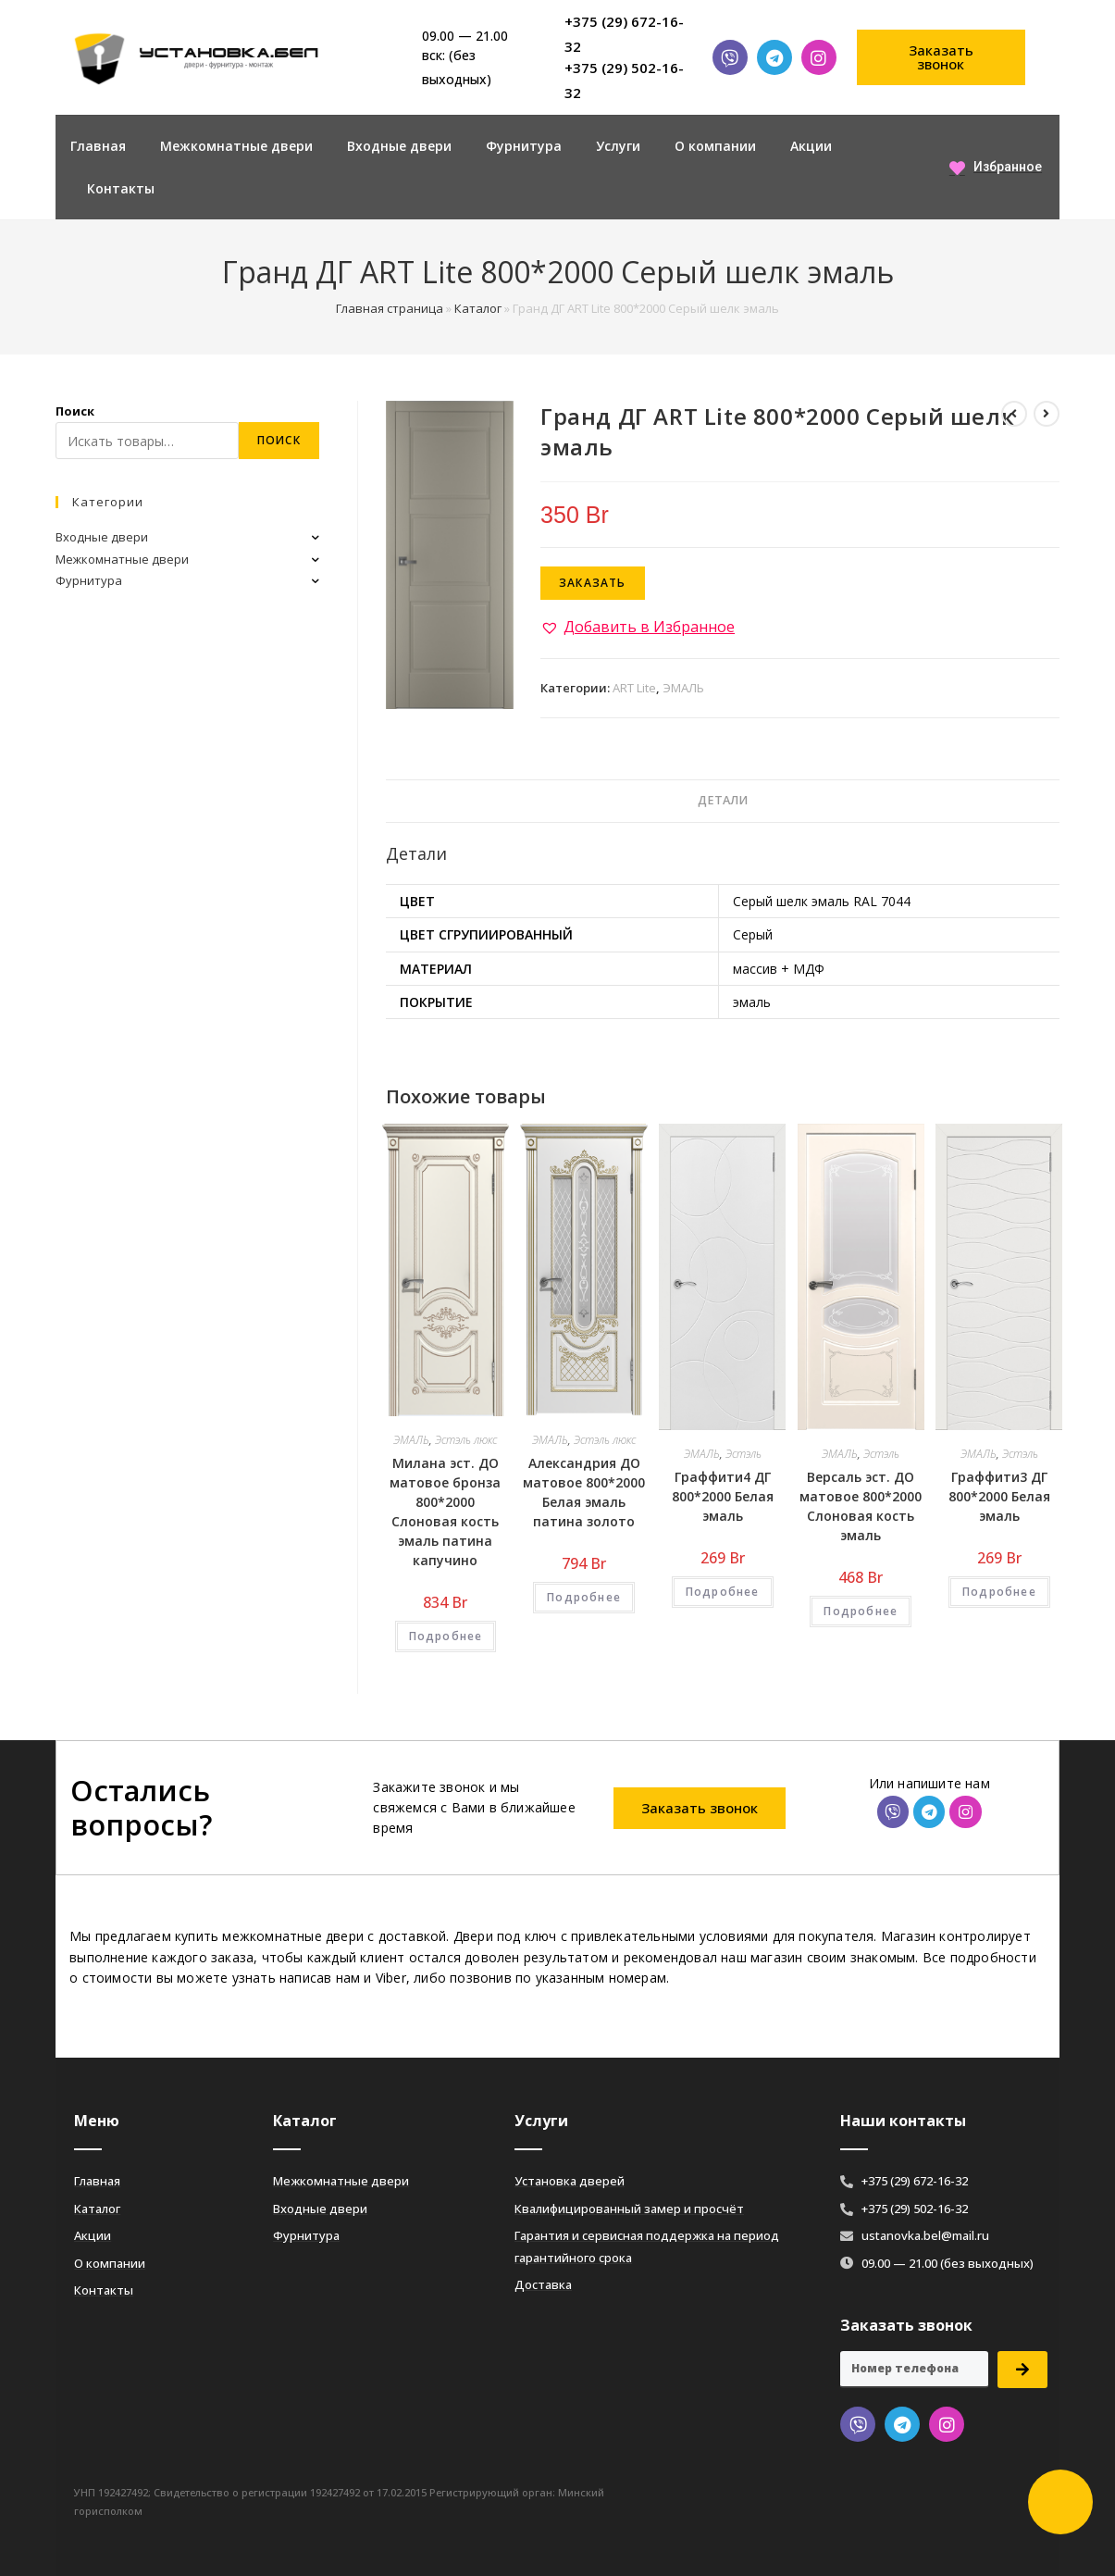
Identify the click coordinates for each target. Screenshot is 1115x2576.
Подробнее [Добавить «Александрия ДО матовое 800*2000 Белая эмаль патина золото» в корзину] (584, 1597)
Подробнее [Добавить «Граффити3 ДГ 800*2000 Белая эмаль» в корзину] (999, 1591)
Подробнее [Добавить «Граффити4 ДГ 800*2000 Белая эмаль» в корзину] (723, 1591)
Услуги (618, 146)
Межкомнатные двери (236, 146)
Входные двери (399, 146)
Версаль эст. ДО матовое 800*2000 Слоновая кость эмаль (860, 1506)
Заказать (592, 583)
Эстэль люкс (466, 1440)
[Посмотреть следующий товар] (1046, 414)
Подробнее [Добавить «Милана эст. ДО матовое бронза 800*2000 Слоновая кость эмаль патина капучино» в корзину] (446, 1636)
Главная (98, 146)
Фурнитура (524, 146)
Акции (811, 146)
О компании (715, 146)
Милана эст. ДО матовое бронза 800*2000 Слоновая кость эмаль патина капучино (445, 1511)
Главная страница (389, 308)
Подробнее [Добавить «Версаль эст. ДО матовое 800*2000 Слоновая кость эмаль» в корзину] (861, 1611)
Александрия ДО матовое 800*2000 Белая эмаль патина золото (584, 1492)
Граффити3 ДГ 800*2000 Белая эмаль (999, 1496)
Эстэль (743, 1454)
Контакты (121, 188)
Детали (723, 800)
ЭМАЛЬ (683, 687)
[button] (941, 57)
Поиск (75, 411)
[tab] (722, 801)
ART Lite (634, 687)
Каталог (478, 308)
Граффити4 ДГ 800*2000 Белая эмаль (723, 1496)
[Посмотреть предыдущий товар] (1014, 414)
